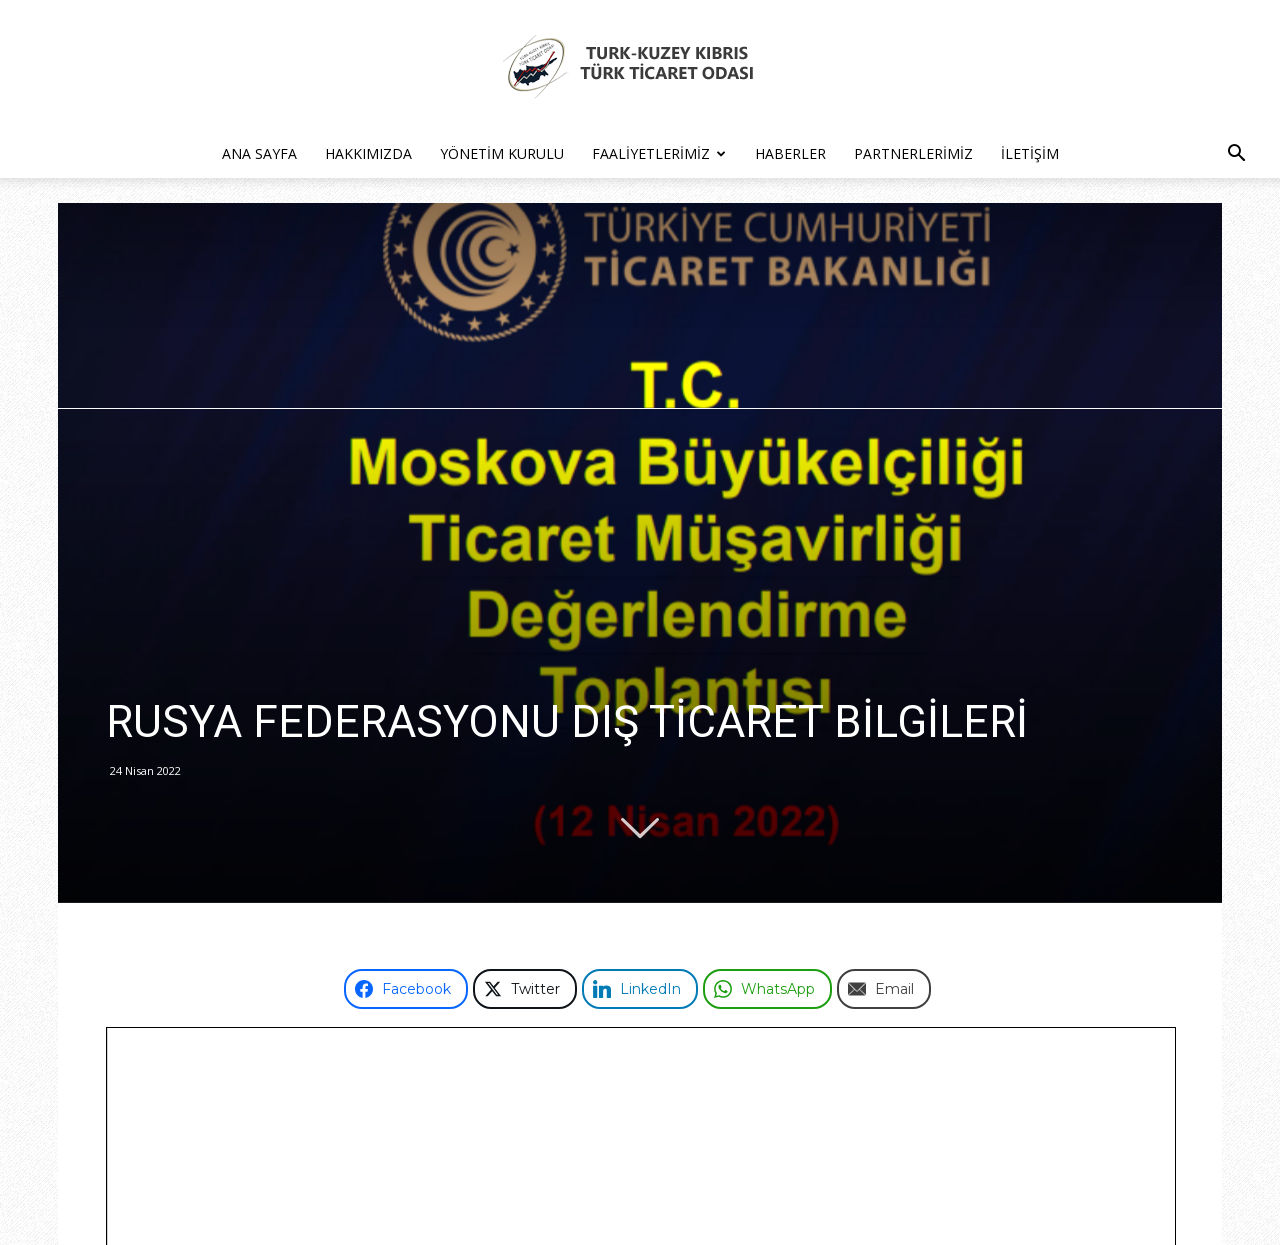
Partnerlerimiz (913, 153)
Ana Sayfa (259, 153)
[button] (1236, 155)
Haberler (790, 153)
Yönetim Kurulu (502, 153)
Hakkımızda (368, 153)
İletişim (1030, 153)
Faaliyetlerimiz (659, 153)
